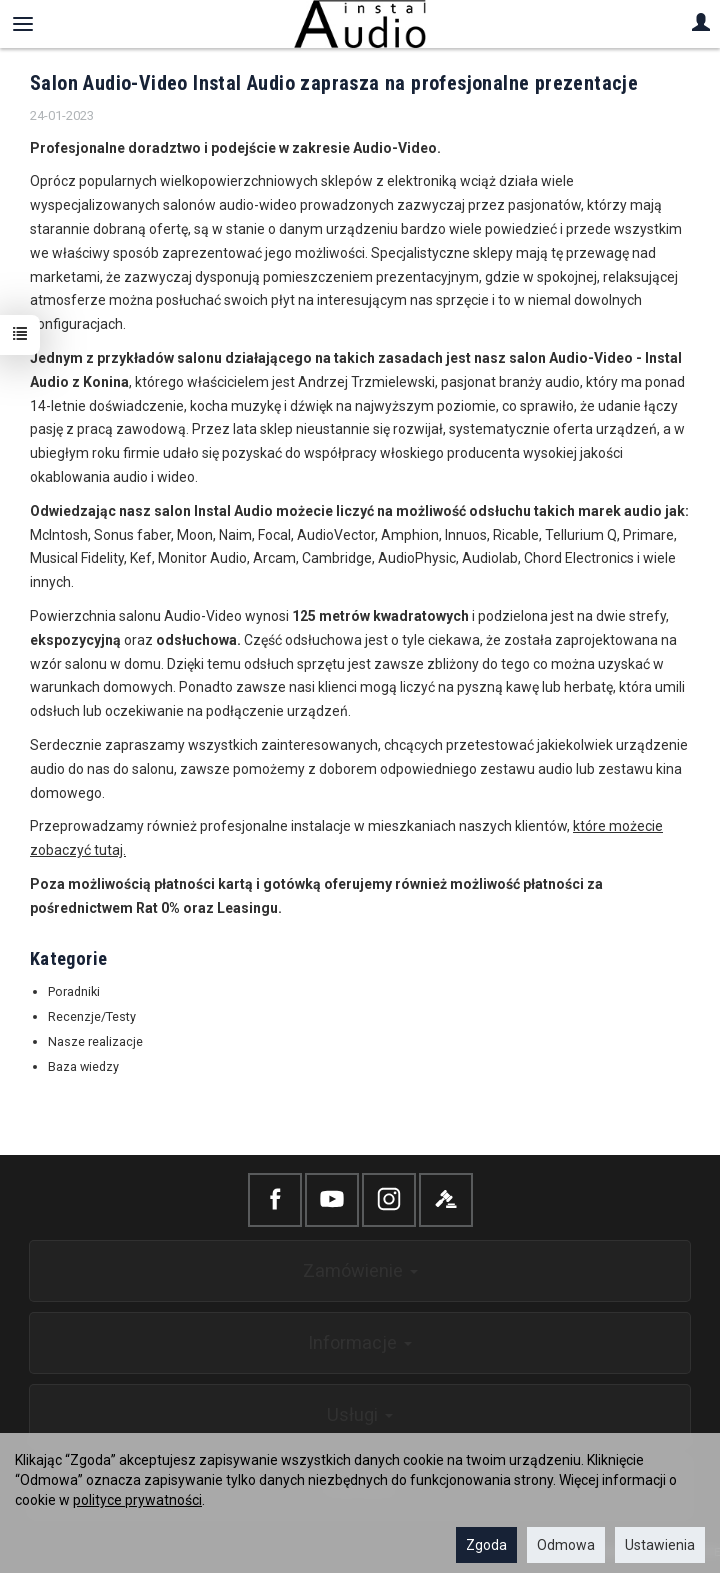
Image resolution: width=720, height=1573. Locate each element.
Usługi (360, 1414)
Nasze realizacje (95, 1041)
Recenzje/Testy (92, 1016)
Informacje (360, 1342)
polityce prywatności (137, 1500)
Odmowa (566, 1545)
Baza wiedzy (83, 1066)
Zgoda (486, 1545)
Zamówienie (360, 1270)
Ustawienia (660, 1545)
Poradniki (74, 991)
